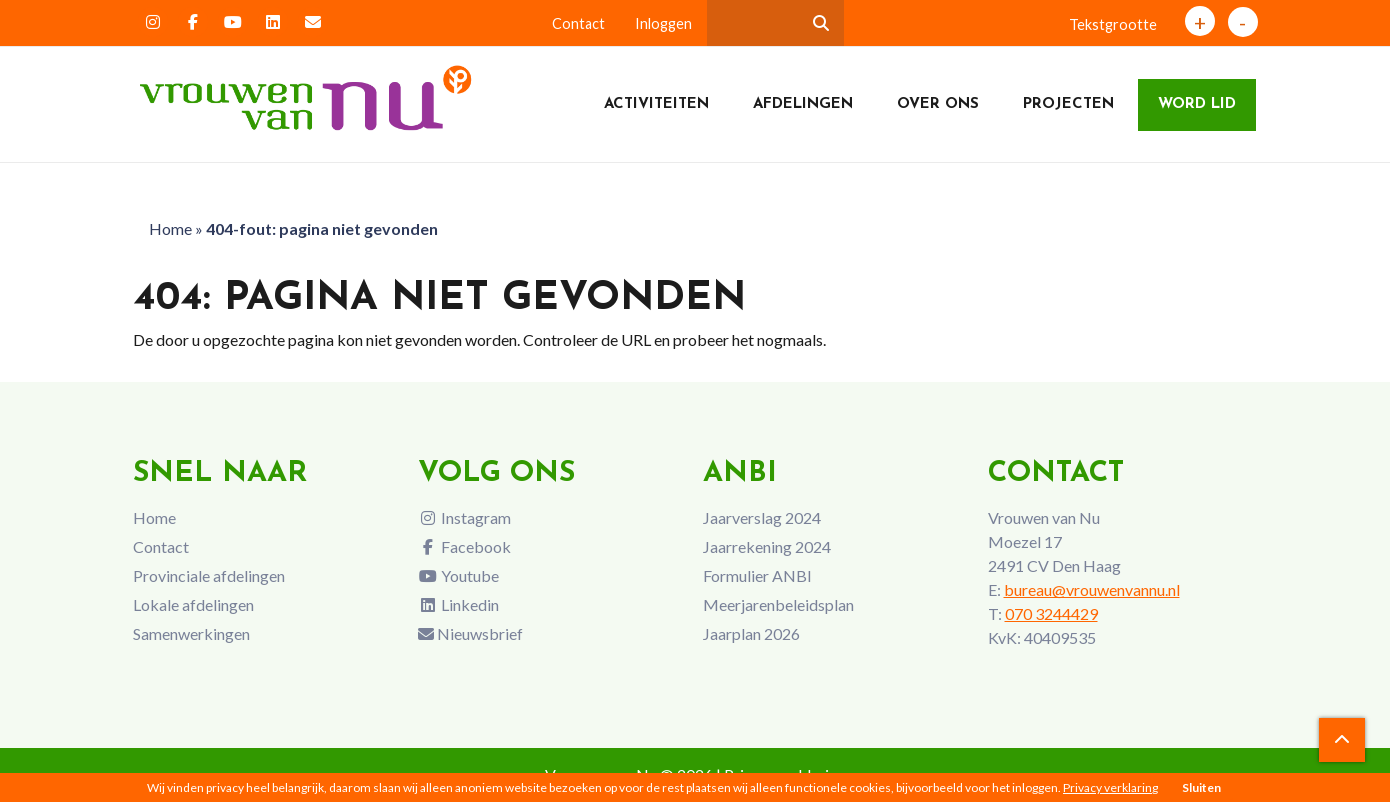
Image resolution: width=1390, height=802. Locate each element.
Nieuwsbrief (470, 633)
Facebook (464, 546)
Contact (578, 23)
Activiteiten (656, 104)
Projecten (1068, 104)
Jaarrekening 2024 (767, 546)
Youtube (458, 575)
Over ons (938, 104)
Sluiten (1201, 787)
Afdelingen (803, 104)
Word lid (1197, 104)
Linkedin (458, 604)
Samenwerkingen (191, 633)
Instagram (464, 517)
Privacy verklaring (1110, 787)
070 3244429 (1051, 613)
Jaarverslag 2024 (762, 517)
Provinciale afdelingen (209, 575)
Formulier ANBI (757, 575)
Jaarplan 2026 (751, 633)
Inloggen (663, 23)
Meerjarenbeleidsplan (778, 604)
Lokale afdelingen (193, 604)
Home (170, 228)
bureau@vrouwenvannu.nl (1092, 589)
